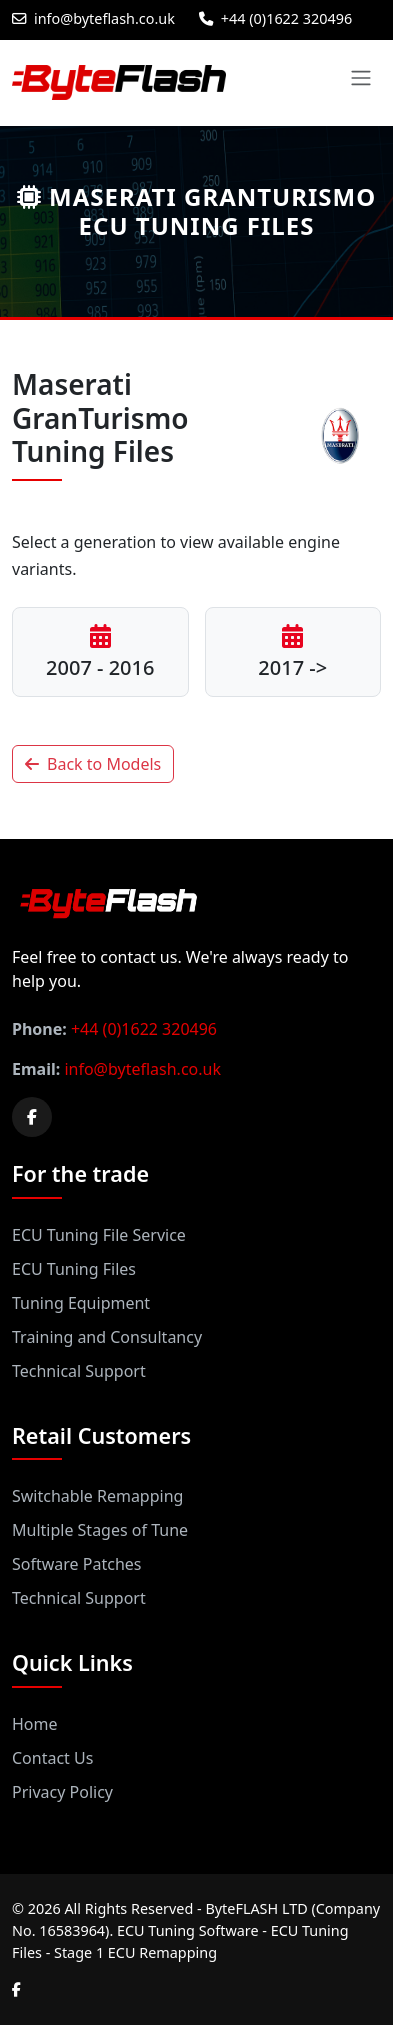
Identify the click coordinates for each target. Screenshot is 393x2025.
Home (35, 1724)
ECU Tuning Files (74, 1269)
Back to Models (93, 764)
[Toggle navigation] (361, 78)
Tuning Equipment (81, 1303)
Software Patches (76, 1564)
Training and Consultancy (107, 1337)
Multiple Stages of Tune (100, 1530)
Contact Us (52, 1758)
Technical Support (79, 1371)
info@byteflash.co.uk (93, 18)
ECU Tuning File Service (99, 1235)
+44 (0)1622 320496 (275, 18)
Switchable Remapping (97, 1496)
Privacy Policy (62, 1792)
